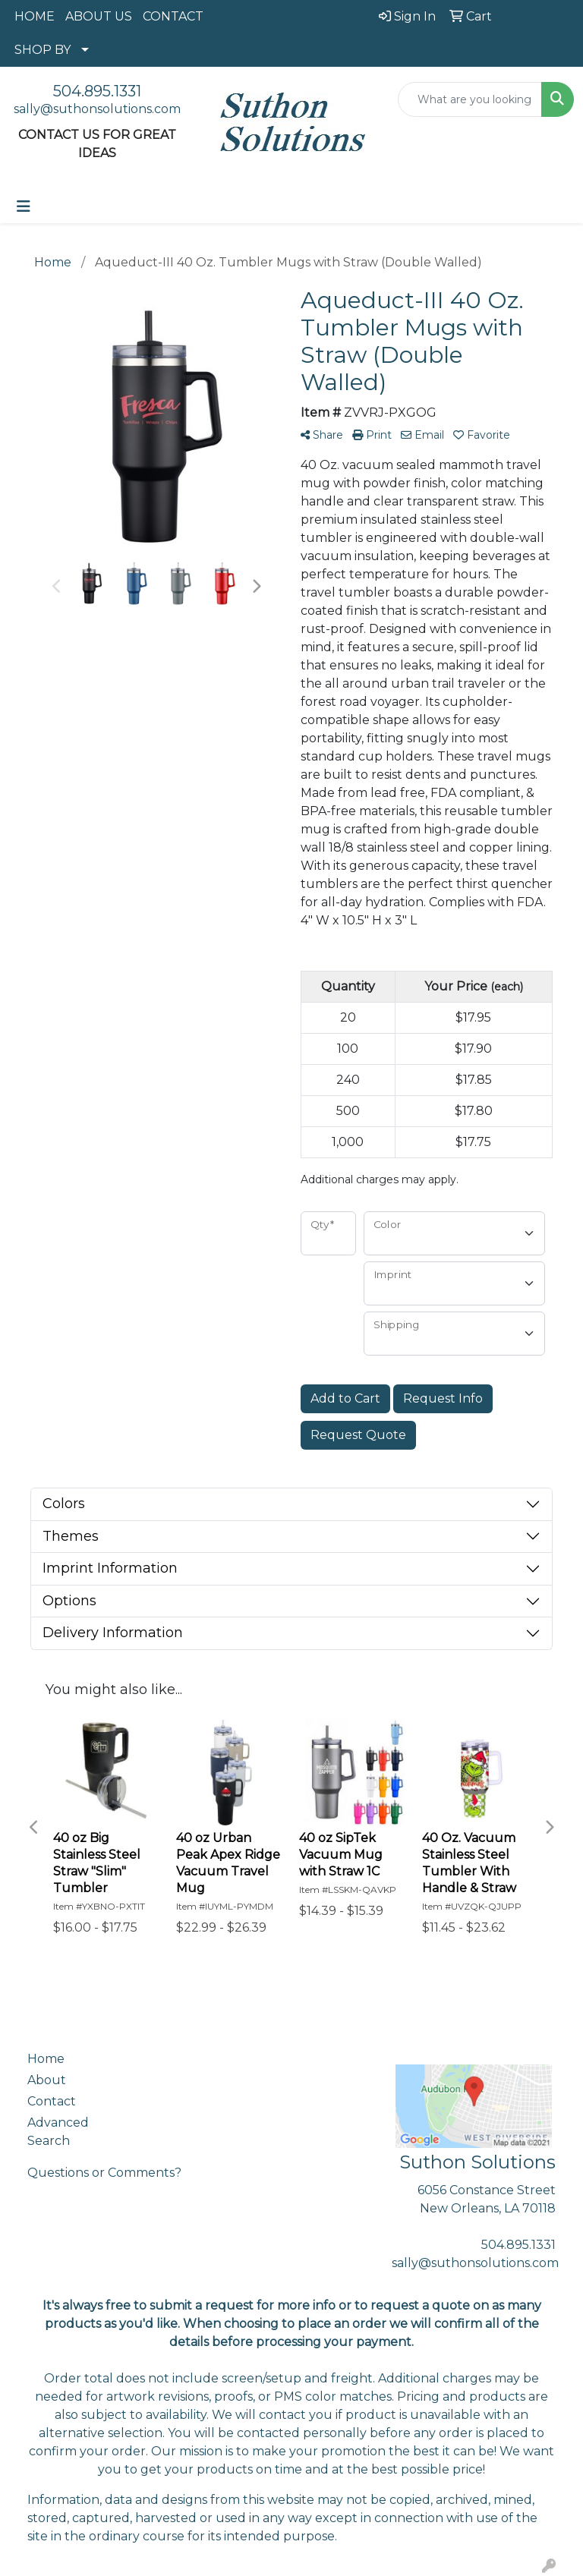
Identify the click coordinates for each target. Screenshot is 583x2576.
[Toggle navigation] (23, 206)
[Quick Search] (470, 99)
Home (46, 2059)
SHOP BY (42, 50)
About (46, 2080)
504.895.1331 (97, 91)
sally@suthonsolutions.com (97, 109)
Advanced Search (58, 2131)
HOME (34, 16)
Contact (51, 2101)
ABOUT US (98, 16)
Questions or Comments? (104, 2172)
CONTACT (173, 16)
